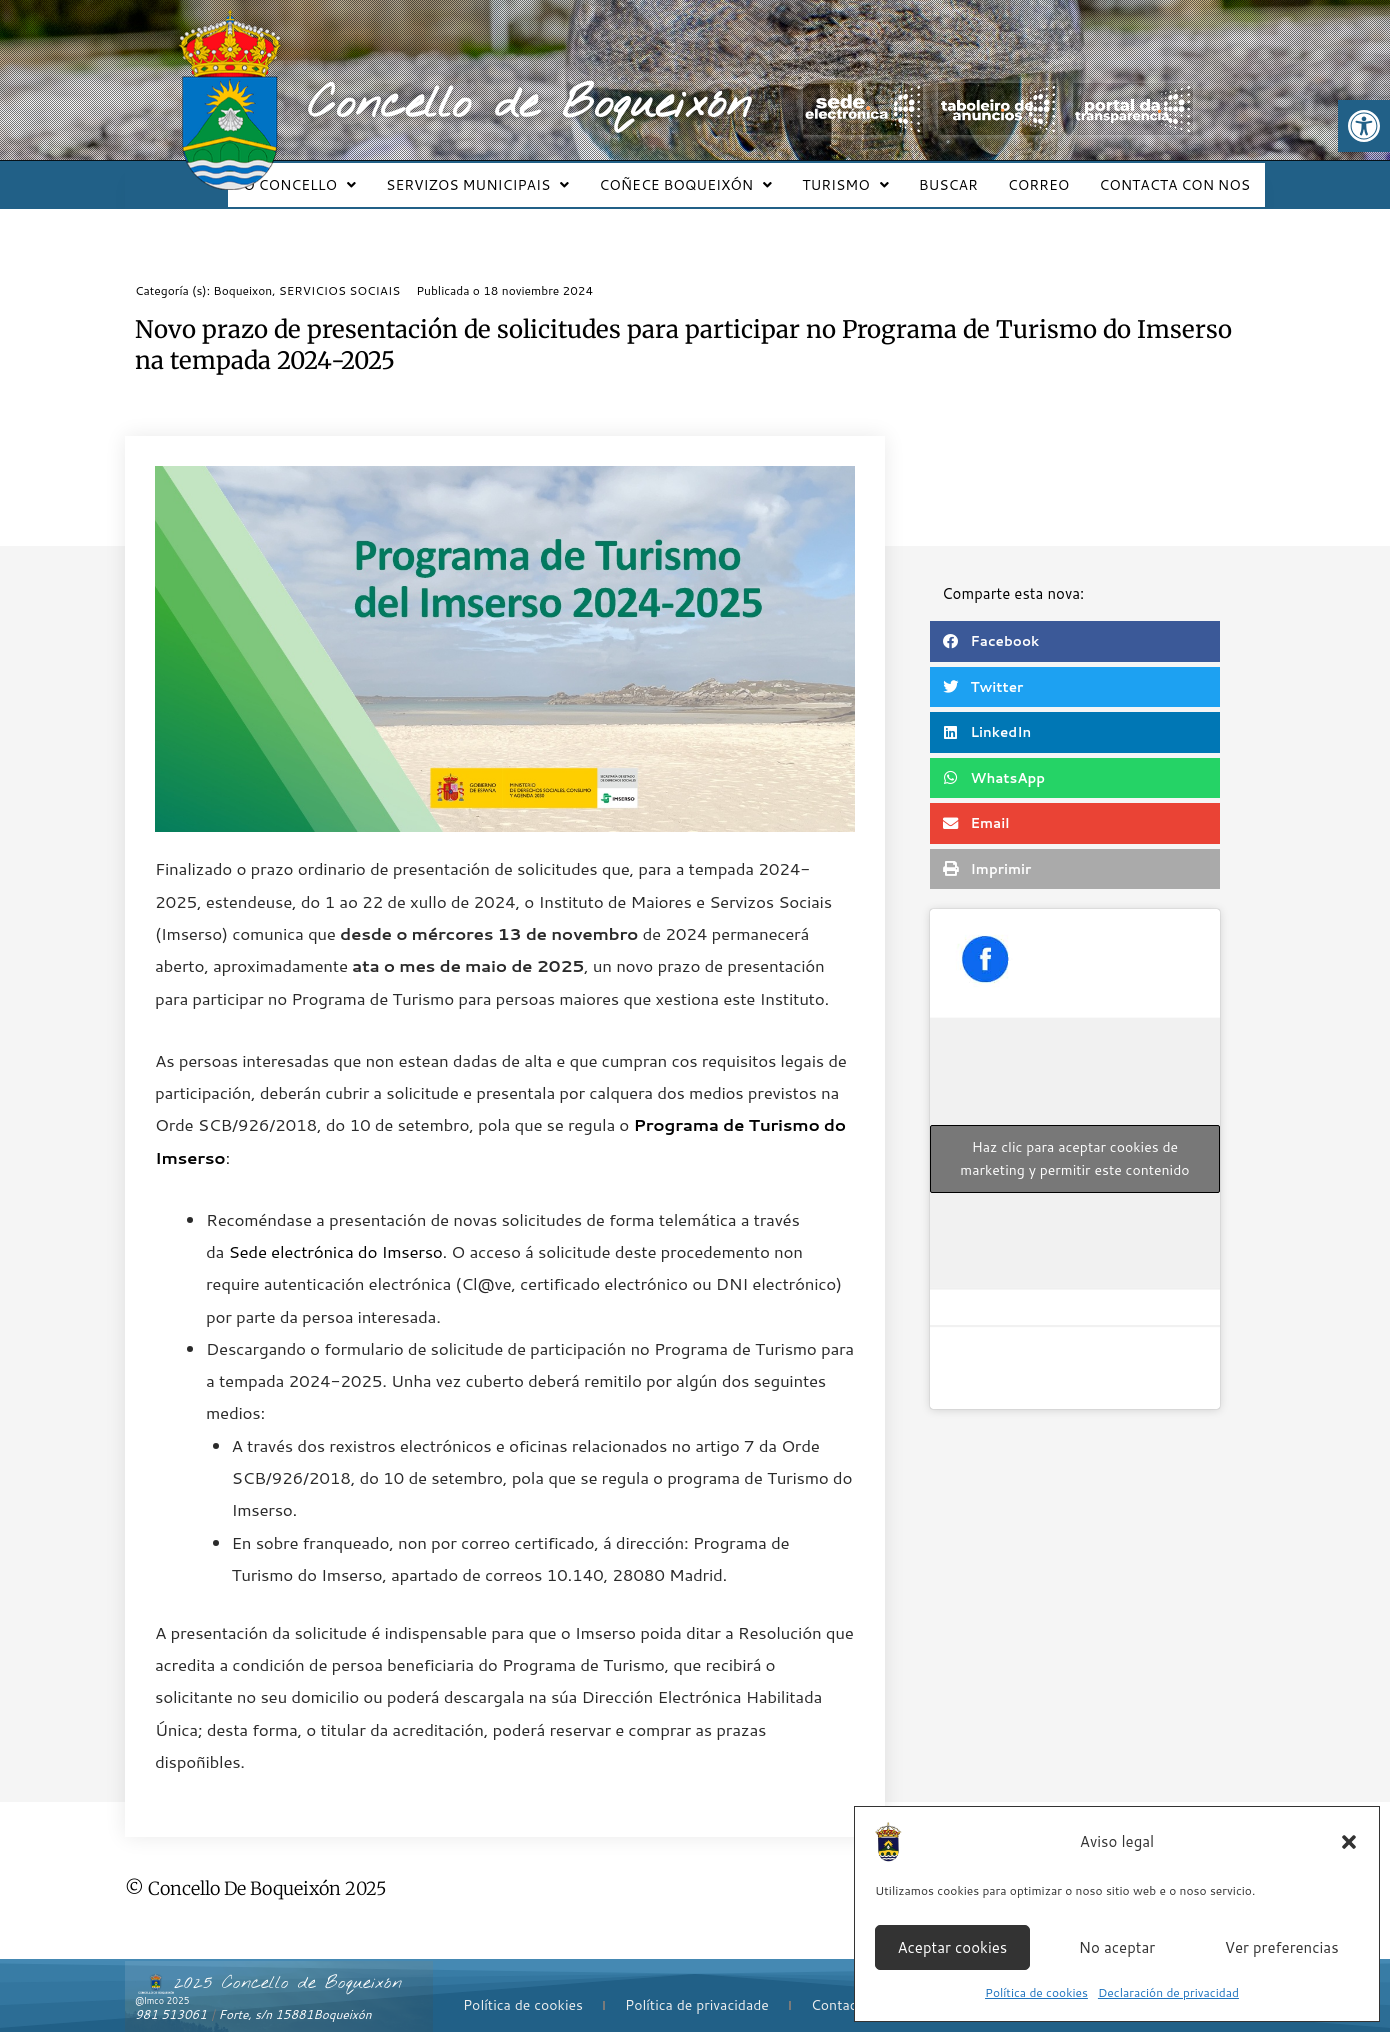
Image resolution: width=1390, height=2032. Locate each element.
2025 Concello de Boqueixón (288, 1965)
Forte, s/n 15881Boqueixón (295, 1996)
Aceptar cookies (952, 1947)
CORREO (1047, 176)
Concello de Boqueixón (529, 105)
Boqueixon (242, 272)
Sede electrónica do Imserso (335, 1233)
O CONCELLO (338, 176)
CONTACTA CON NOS (1177, 176)
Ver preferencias (1282, 1947)
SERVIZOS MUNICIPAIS (510, 176)
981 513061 (171, 1996)
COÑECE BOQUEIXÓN (712, 176)
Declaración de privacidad (1168, 1992)
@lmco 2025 (162, 1982)
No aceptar (1117, 1947)
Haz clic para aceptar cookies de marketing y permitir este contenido (1074, 1140)
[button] (1364, 126)
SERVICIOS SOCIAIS (339, 272)
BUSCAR (963, 176)
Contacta (840, 1987)
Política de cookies (1036, 1992)
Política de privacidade (697, 1987)
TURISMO (866, 176)
